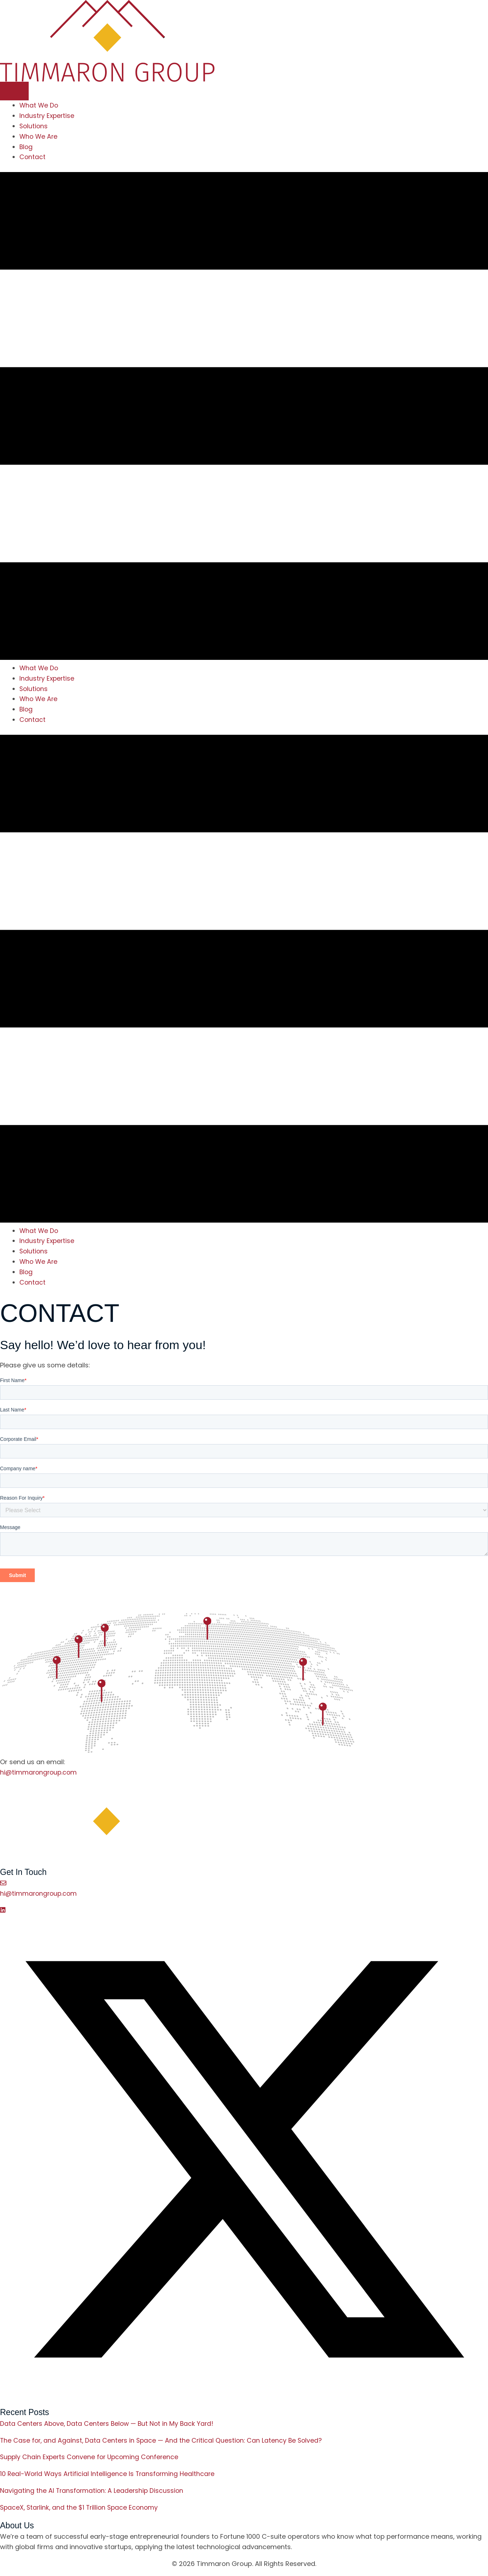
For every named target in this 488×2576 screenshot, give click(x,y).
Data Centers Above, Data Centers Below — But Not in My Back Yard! (109, 2423)
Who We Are (39, 136)
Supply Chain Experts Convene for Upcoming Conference (91, 2457)
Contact (32, 156)
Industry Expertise (47, 115)
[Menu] (14, 91)
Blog (26, 146)
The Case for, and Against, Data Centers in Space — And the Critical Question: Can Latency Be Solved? (163, 2440)
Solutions (34, 126)
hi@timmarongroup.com (39, 1772)
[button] (3, 1910)
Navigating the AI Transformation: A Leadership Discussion (93, 2490)
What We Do (39, 105)
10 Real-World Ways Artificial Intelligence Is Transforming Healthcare (109, 2474)
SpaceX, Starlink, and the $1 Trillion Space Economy (81, 2507)
